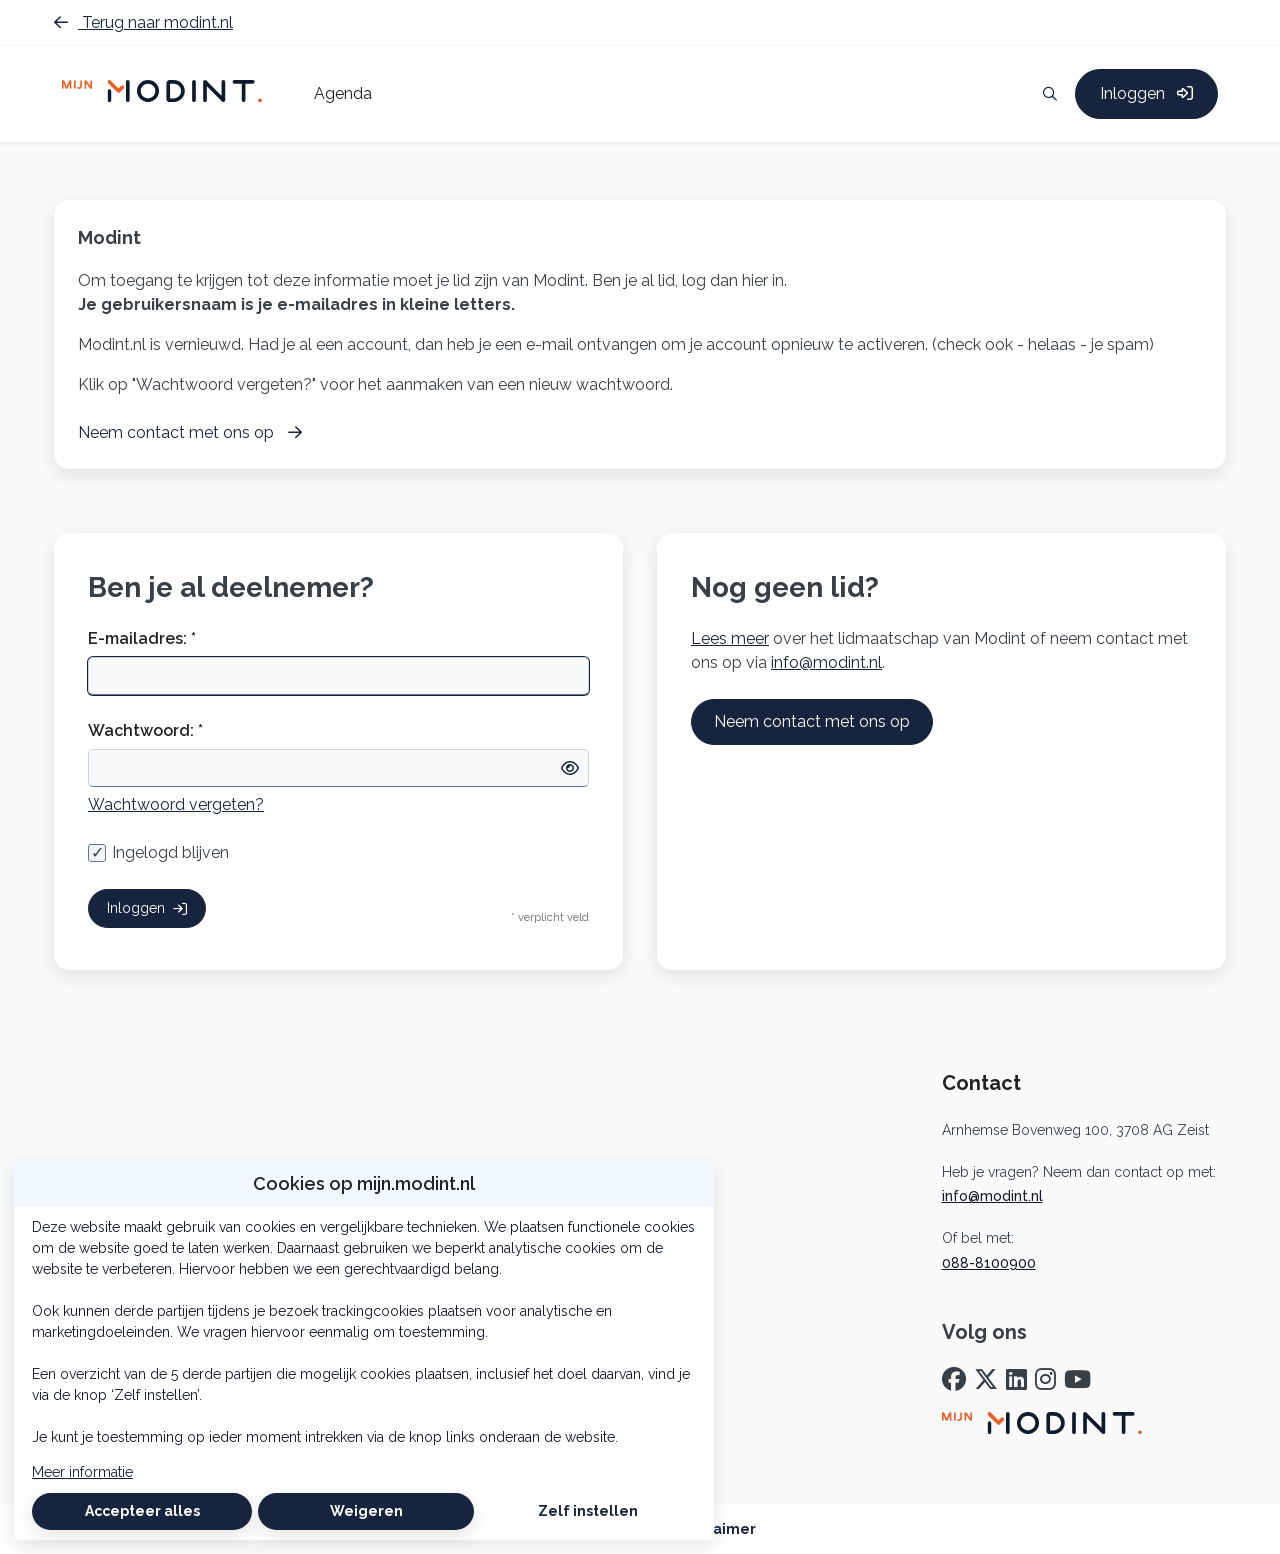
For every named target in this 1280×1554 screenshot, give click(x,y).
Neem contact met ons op (812, 721)
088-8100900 (989, 1263)
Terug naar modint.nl (143, 22)
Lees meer (730, 638)
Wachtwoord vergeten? (176, 804)
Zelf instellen (588, 1511)
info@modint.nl (826, 662)
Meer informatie (82, 1472)
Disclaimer (717, 1529)
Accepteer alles (142, 1511)
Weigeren (366, 1511)
